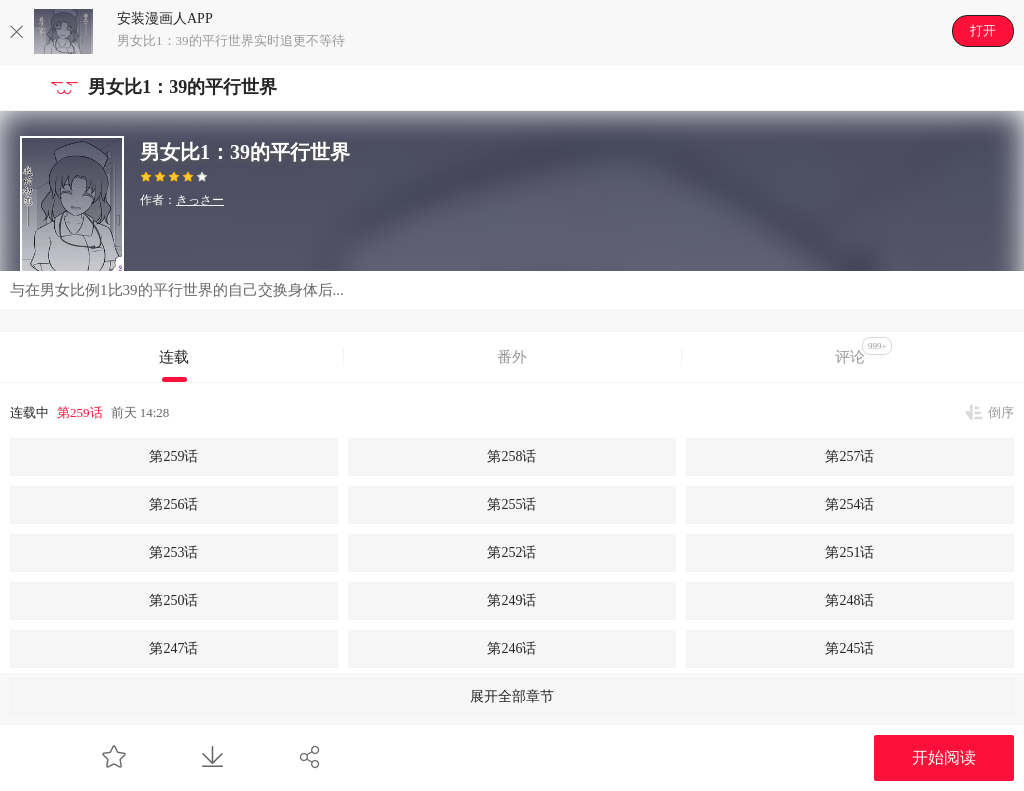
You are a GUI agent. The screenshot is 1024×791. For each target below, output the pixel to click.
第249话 (511, 600)
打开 (983, 30)
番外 (512, 357)
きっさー (200, 200)
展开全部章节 (512, 696)
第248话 (849, 600)
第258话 (511, 456)
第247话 (173, 648)
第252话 (511, 552)
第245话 (849, 648)
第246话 (511, 648)
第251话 (849, 552)
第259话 (80, 412)
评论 (864, 351)
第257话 (849, 456)
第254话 (849, 504)
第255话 (511, 504)
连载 (174, 357)
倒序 (1001, 412)
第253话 (173, 552)
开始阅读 (944, 757)
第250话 (173, 600)
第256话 (173, 504)
